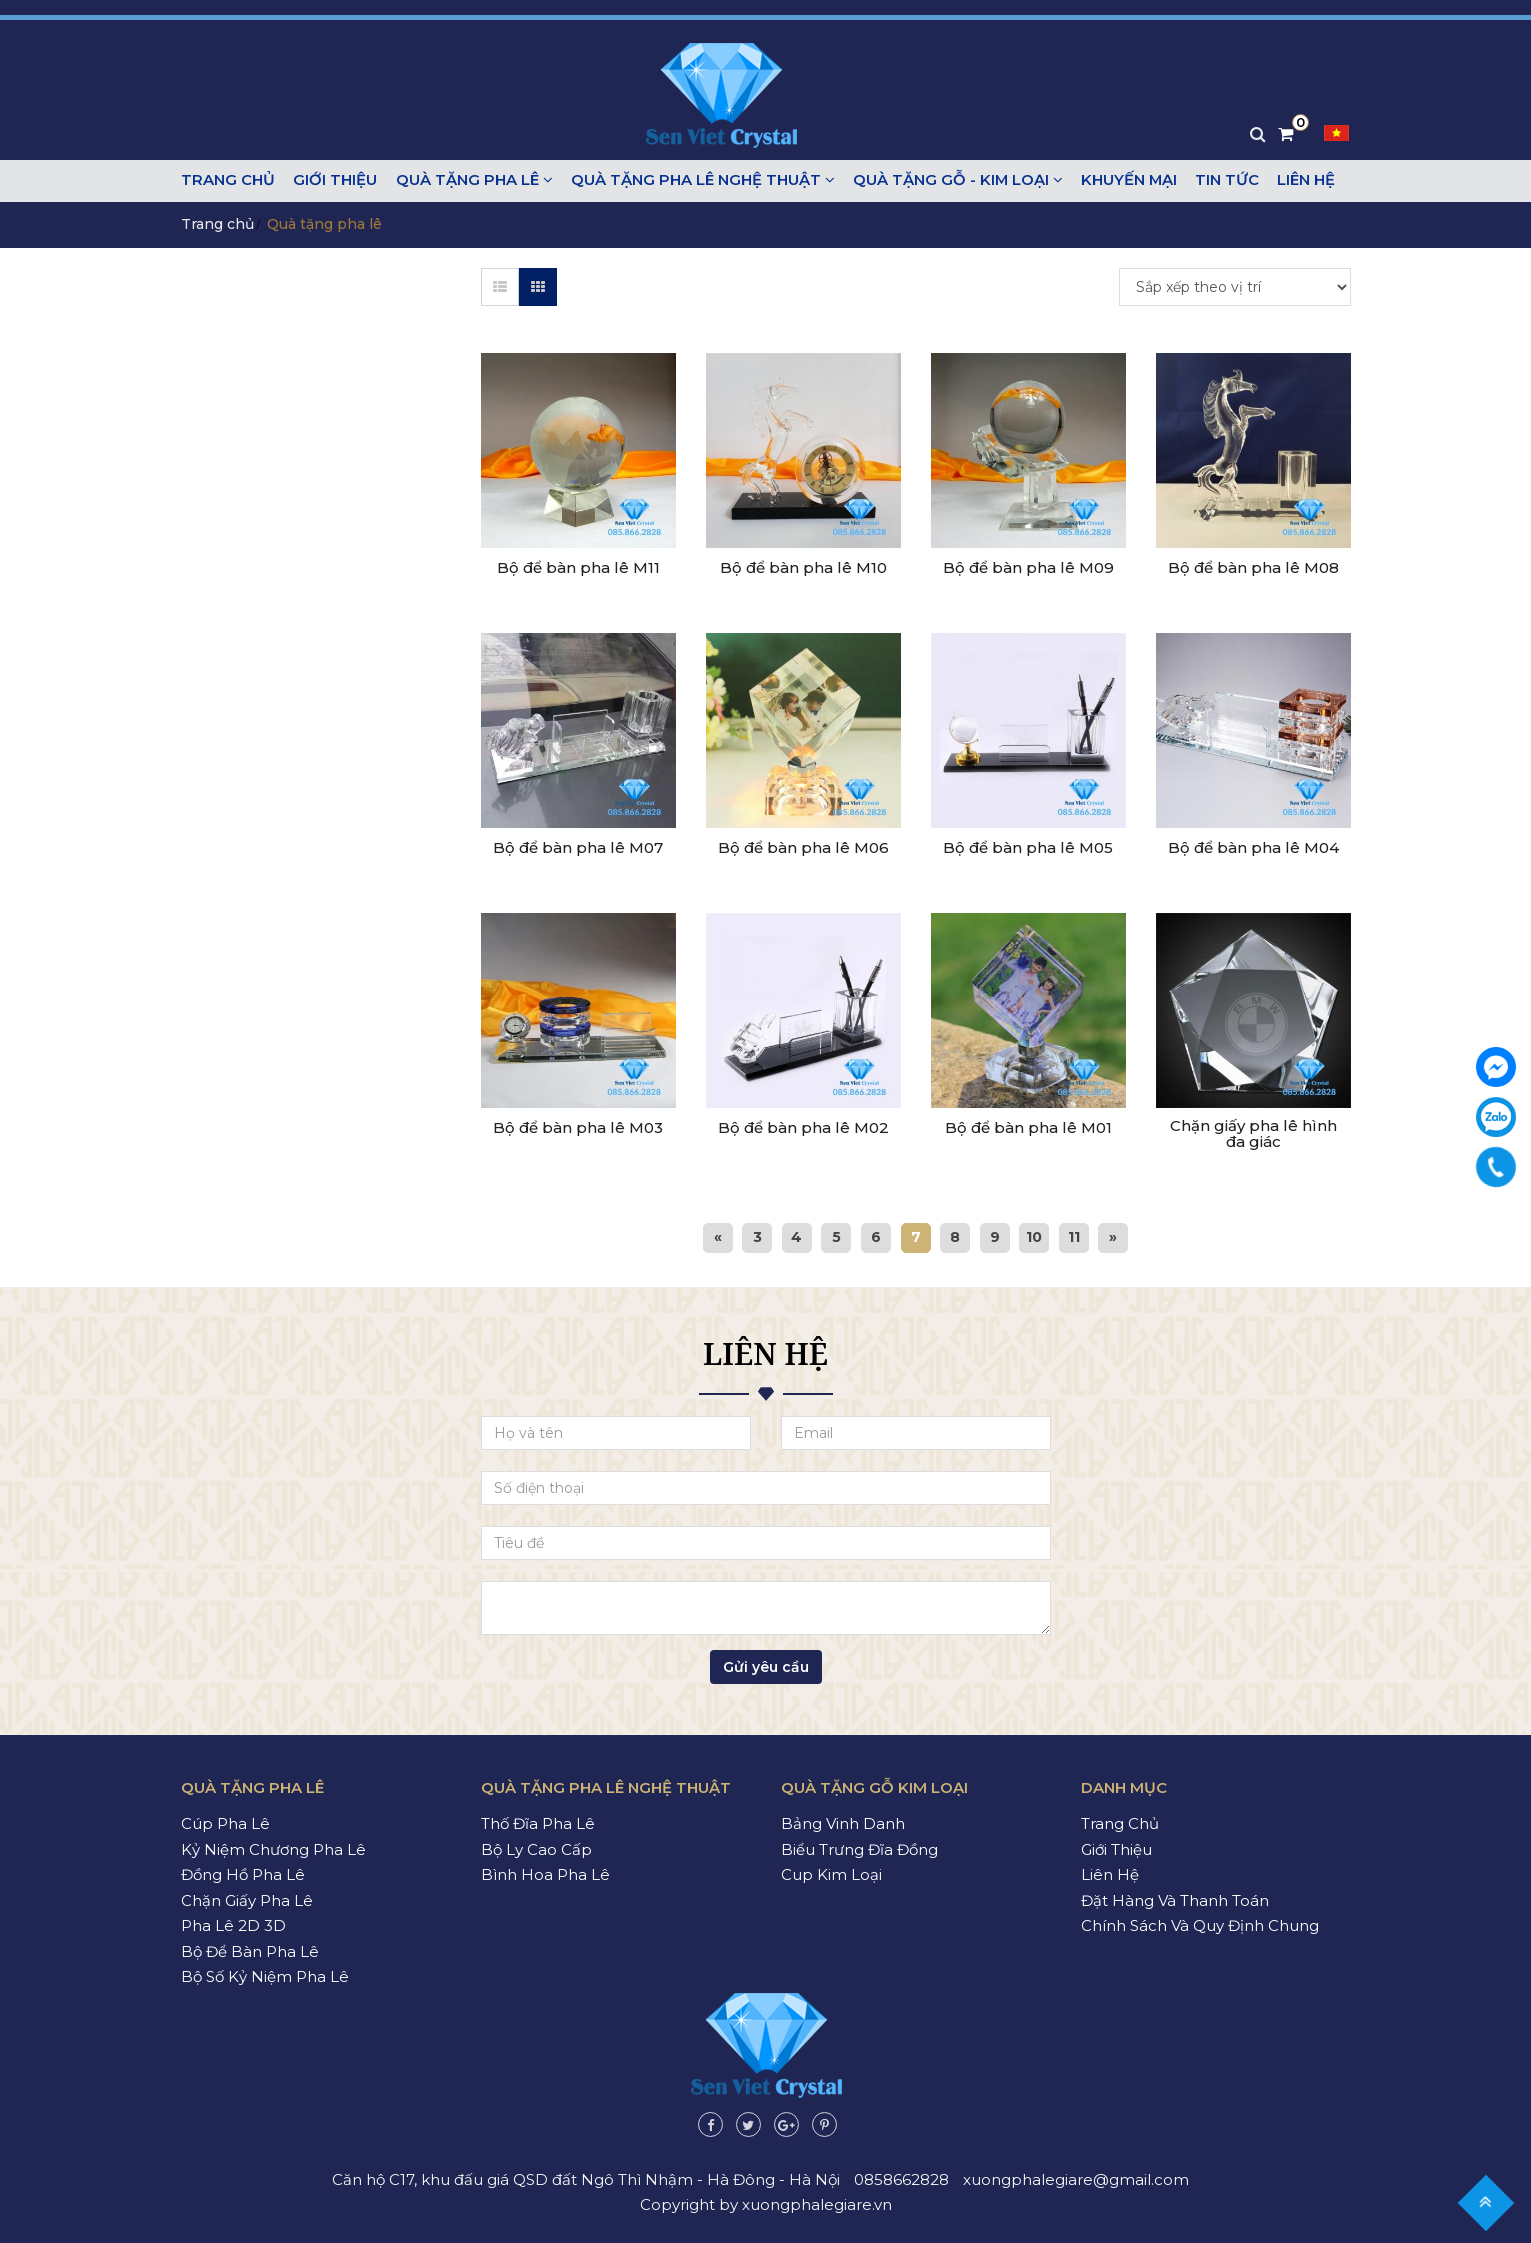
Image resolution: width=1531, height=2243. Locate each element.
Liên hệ (1293, 180)
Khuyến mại (1119, 180)
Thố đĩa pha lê (538, 1823)
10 (1036, 1236)
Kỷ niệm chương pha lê (273, 1848)
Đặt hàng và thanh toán (1175, 1899)
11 (1076, 1236)
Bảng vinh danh (843, 1823)
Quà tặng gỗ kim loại (874, 1786)
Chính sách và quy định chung (1200, 1925)
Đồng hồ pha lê (243, 1874)
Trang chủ (228, 180)
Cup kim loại (831, 1874)
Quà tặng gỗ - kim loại (949, 180)
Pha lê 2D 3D (233, 1925)
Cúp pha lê (225, 1823)
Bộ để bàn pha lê (250, 1950)
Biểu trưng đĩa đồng (859, 1848)
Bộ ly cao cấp (536, 1848)
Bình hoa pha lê (545, 1874)
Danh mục (1124, 1786)
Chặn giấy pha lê (247, 1899)
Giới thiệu (333, 180)
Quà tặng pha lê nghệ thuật (696, 180)
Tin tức (1216, 180)
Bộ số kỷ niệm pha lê (265, 1976)
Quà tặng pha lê (469, 180)
